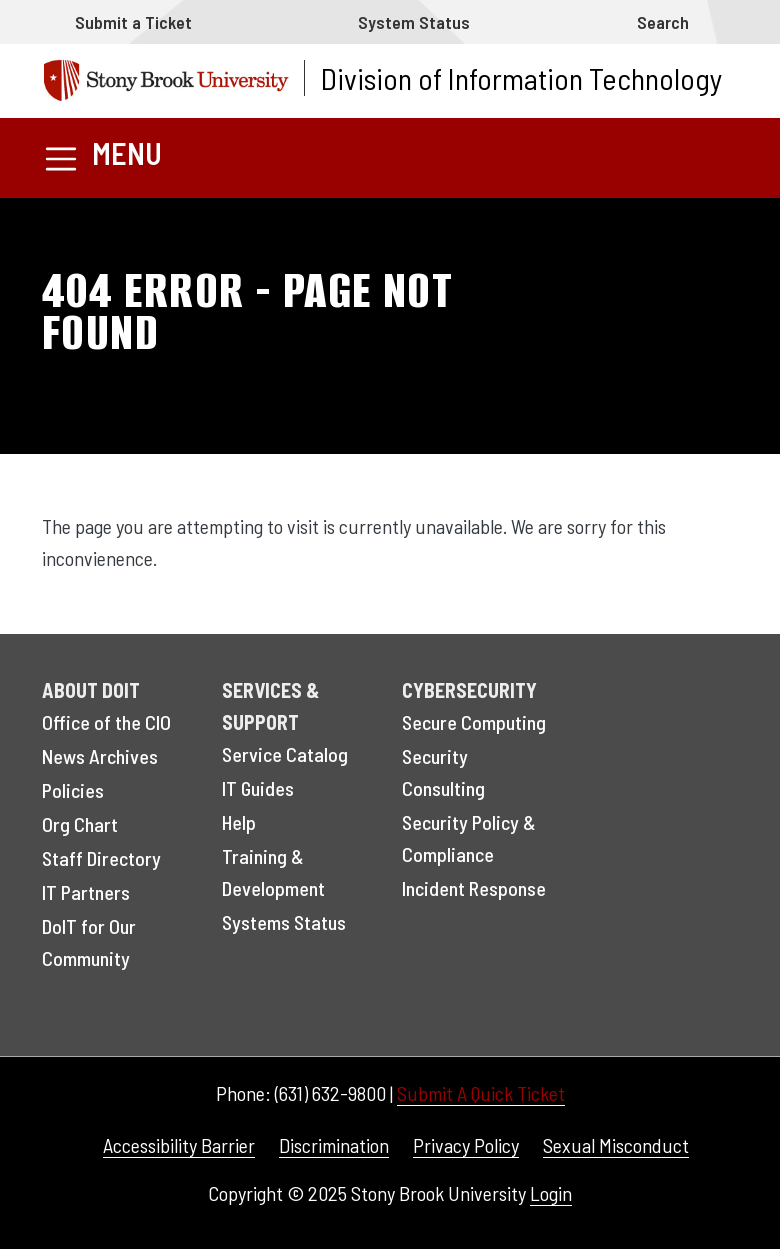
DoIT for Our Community (89, 942)
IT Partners (86, 892)
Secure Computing (474, 722)
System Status (414, 22)
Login (551, 1193)
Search (663, 22)
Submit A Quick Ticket (481, 1093)
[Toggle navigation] (102, 157)
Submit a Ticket (133, 22)
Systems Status (284, 922)
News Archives (100, 756)
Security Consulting (443, 772)
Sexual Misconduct (616, 1145)
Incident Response (474, 888)
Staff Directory (101, 858)
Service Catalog (285, 754)
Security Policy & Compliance (469, 838)
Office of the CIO (106, 722)
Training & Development (273, 872)
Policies (73, 790)
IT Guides (258, 788)
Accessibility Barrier (179, 1145)
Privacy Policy (466, 1145)
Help (239, 822)
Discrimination (334, 1145)
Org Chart (80, 824)
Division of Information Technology (521, 78)
